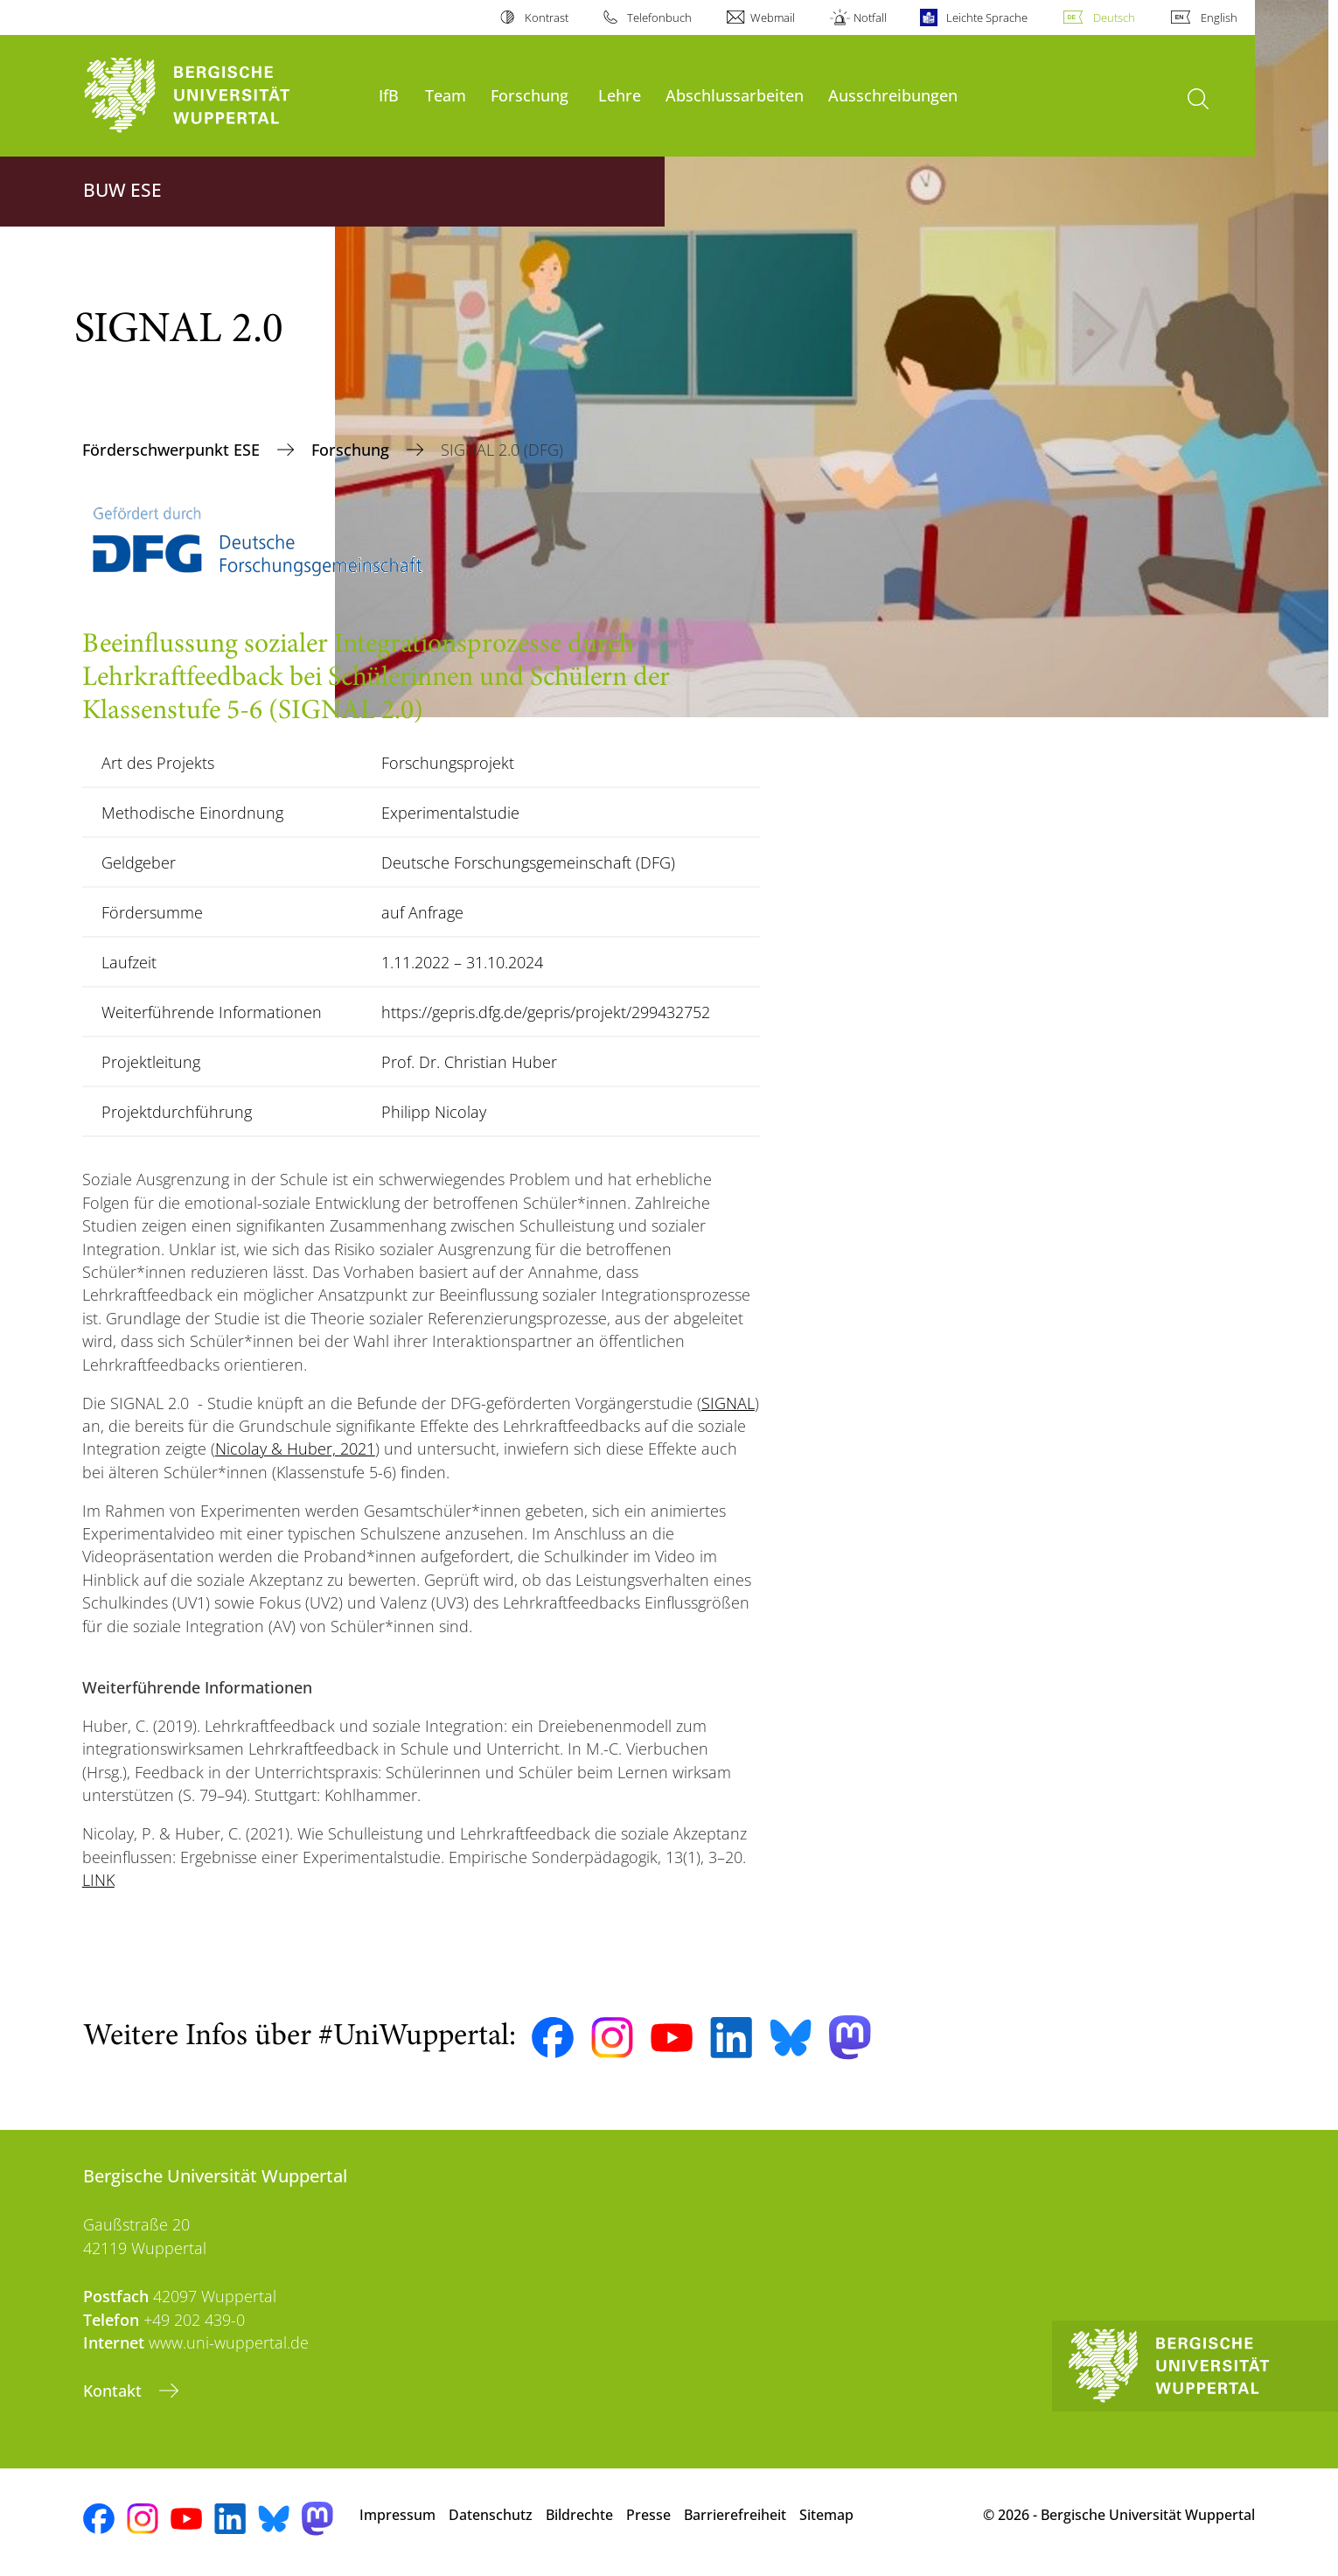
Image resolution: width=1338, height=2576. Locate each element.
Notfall (870, 17)
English (1219, 17)
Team (445, 95)
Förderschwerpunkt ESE (173, 449)
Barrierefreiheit (735, 2514)
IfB (389, 95)
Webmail (772, 17)
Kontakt (114, 2390)
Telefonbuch (659, 17)
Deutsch (1114, 17)
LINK (98, 1879)
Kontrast (546, 17)
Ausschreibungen (893, 95)
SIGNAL (728, 1403)
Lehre (619, 95)
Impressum (397, 2514)
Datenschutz (491, 2514)
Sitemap (826, 2514)
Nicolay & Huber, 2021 (295, 1448)
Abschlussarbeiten (735, 95)
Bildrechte (579, 2514)
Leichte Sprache (987, 17)
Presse (648, 2514)
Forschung (529, 95)
